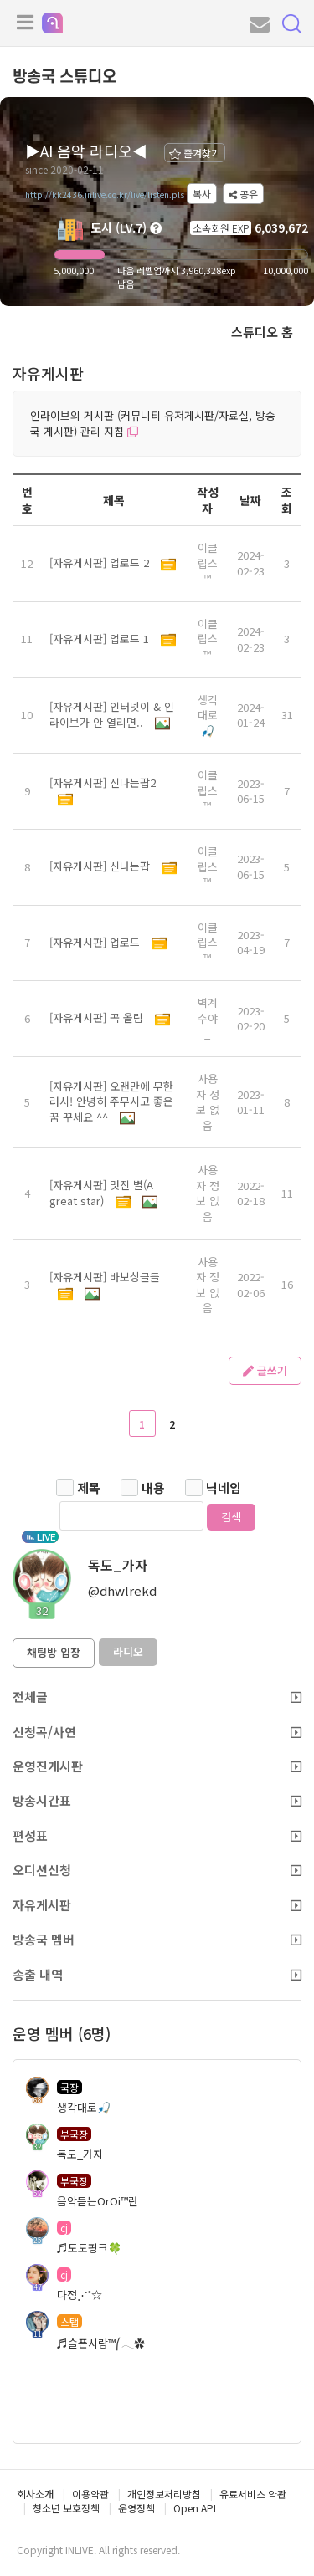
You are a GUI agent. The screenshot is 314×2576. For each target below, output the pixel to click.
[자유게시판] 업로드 (96, 942)
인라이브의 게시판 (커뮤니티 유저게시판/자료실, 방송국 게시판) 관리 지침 (152, 423)
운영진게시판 (157, 1766)
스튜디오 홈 (262, 331)
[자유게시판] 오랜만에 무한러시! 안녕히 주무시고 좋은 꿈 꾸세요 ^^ (111, 1101)
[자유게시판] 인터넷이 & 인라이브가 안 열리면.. (111, 714)
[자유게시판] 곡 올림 (98, 1017)
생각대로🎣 (208, 715)
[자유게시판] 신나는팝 (101, 866)
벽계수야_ (208, 1017)
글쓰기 (265, 1370)
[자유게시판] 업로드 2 (100, 562)
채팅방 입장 (53, 1652)
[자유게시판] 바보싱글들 (104, 1277)
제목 (88, 1487)
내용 (153, 1487)
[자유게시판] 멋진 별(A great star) (101, 1193)
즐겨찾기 (194, 153)
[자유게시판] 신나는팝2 (102, 782)
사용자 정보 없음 (207, 1102)
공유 (243, 194)
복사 (202, 194)
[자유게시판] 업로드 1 (100, 639)
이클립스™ (208, 562)
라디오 (128, 1651)
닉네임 (223, 1487)
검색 (231, 1517)
